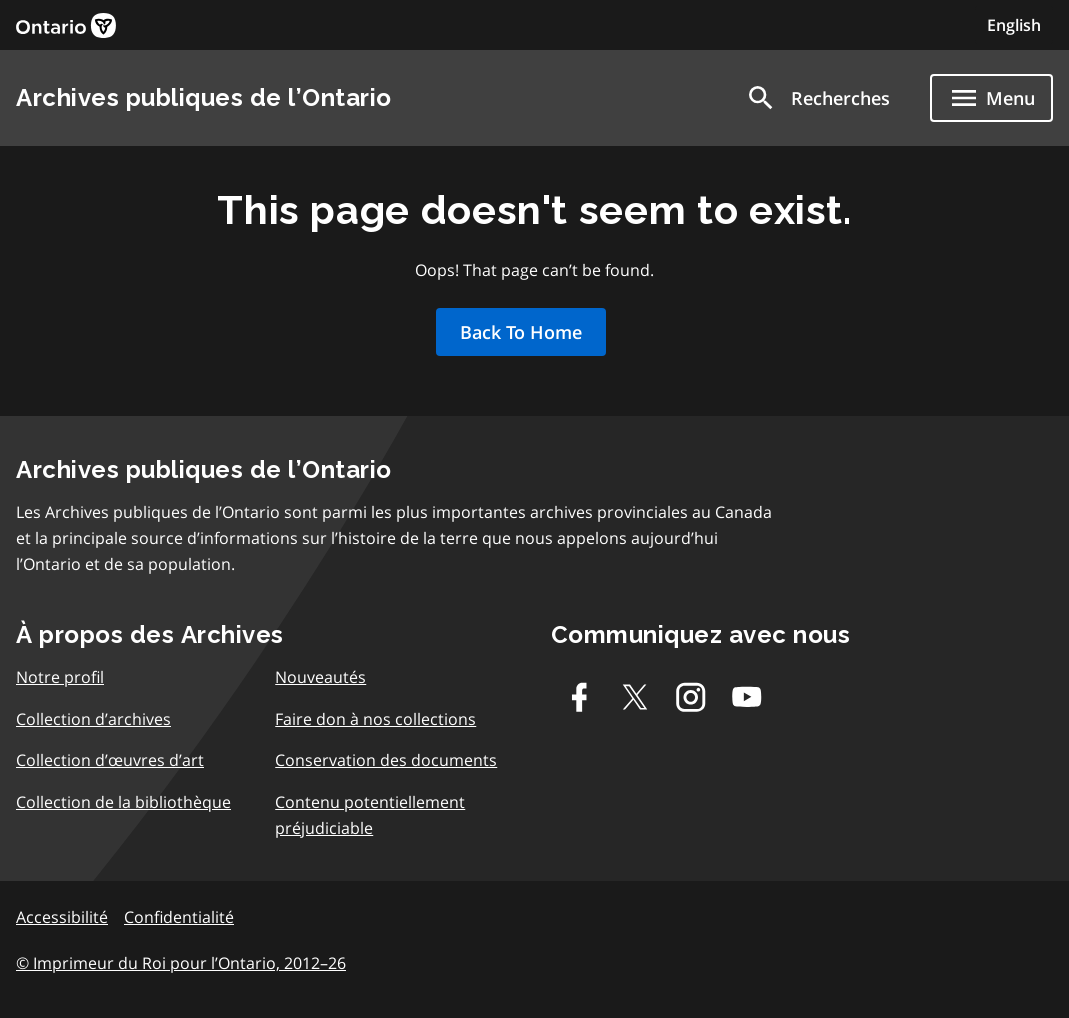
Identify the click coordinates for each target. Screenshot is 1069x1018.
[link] (66, 25)
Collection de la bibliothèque (123, 802)
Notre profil (60, 677)
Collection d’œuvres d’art (110, 760)
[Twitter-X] (635, 697)
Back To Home (521, 332)
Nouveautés (320, 677)
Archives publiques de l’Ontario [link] (204, 97)
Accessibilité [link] (62, 917)
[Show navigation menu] (991, 98)
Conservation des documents (386, 760)
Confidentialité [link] (179, 917)
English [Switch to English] (1014, 25)
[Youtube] (747, 697)
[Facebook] (579, 697)
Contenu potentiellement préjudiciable (370, 815)
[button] (817, 98)
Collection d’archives (93, 719)
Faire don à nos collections (375, 719)
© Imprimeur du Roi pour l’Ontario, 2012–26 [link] (181, 963)
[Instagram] (691, 697)
